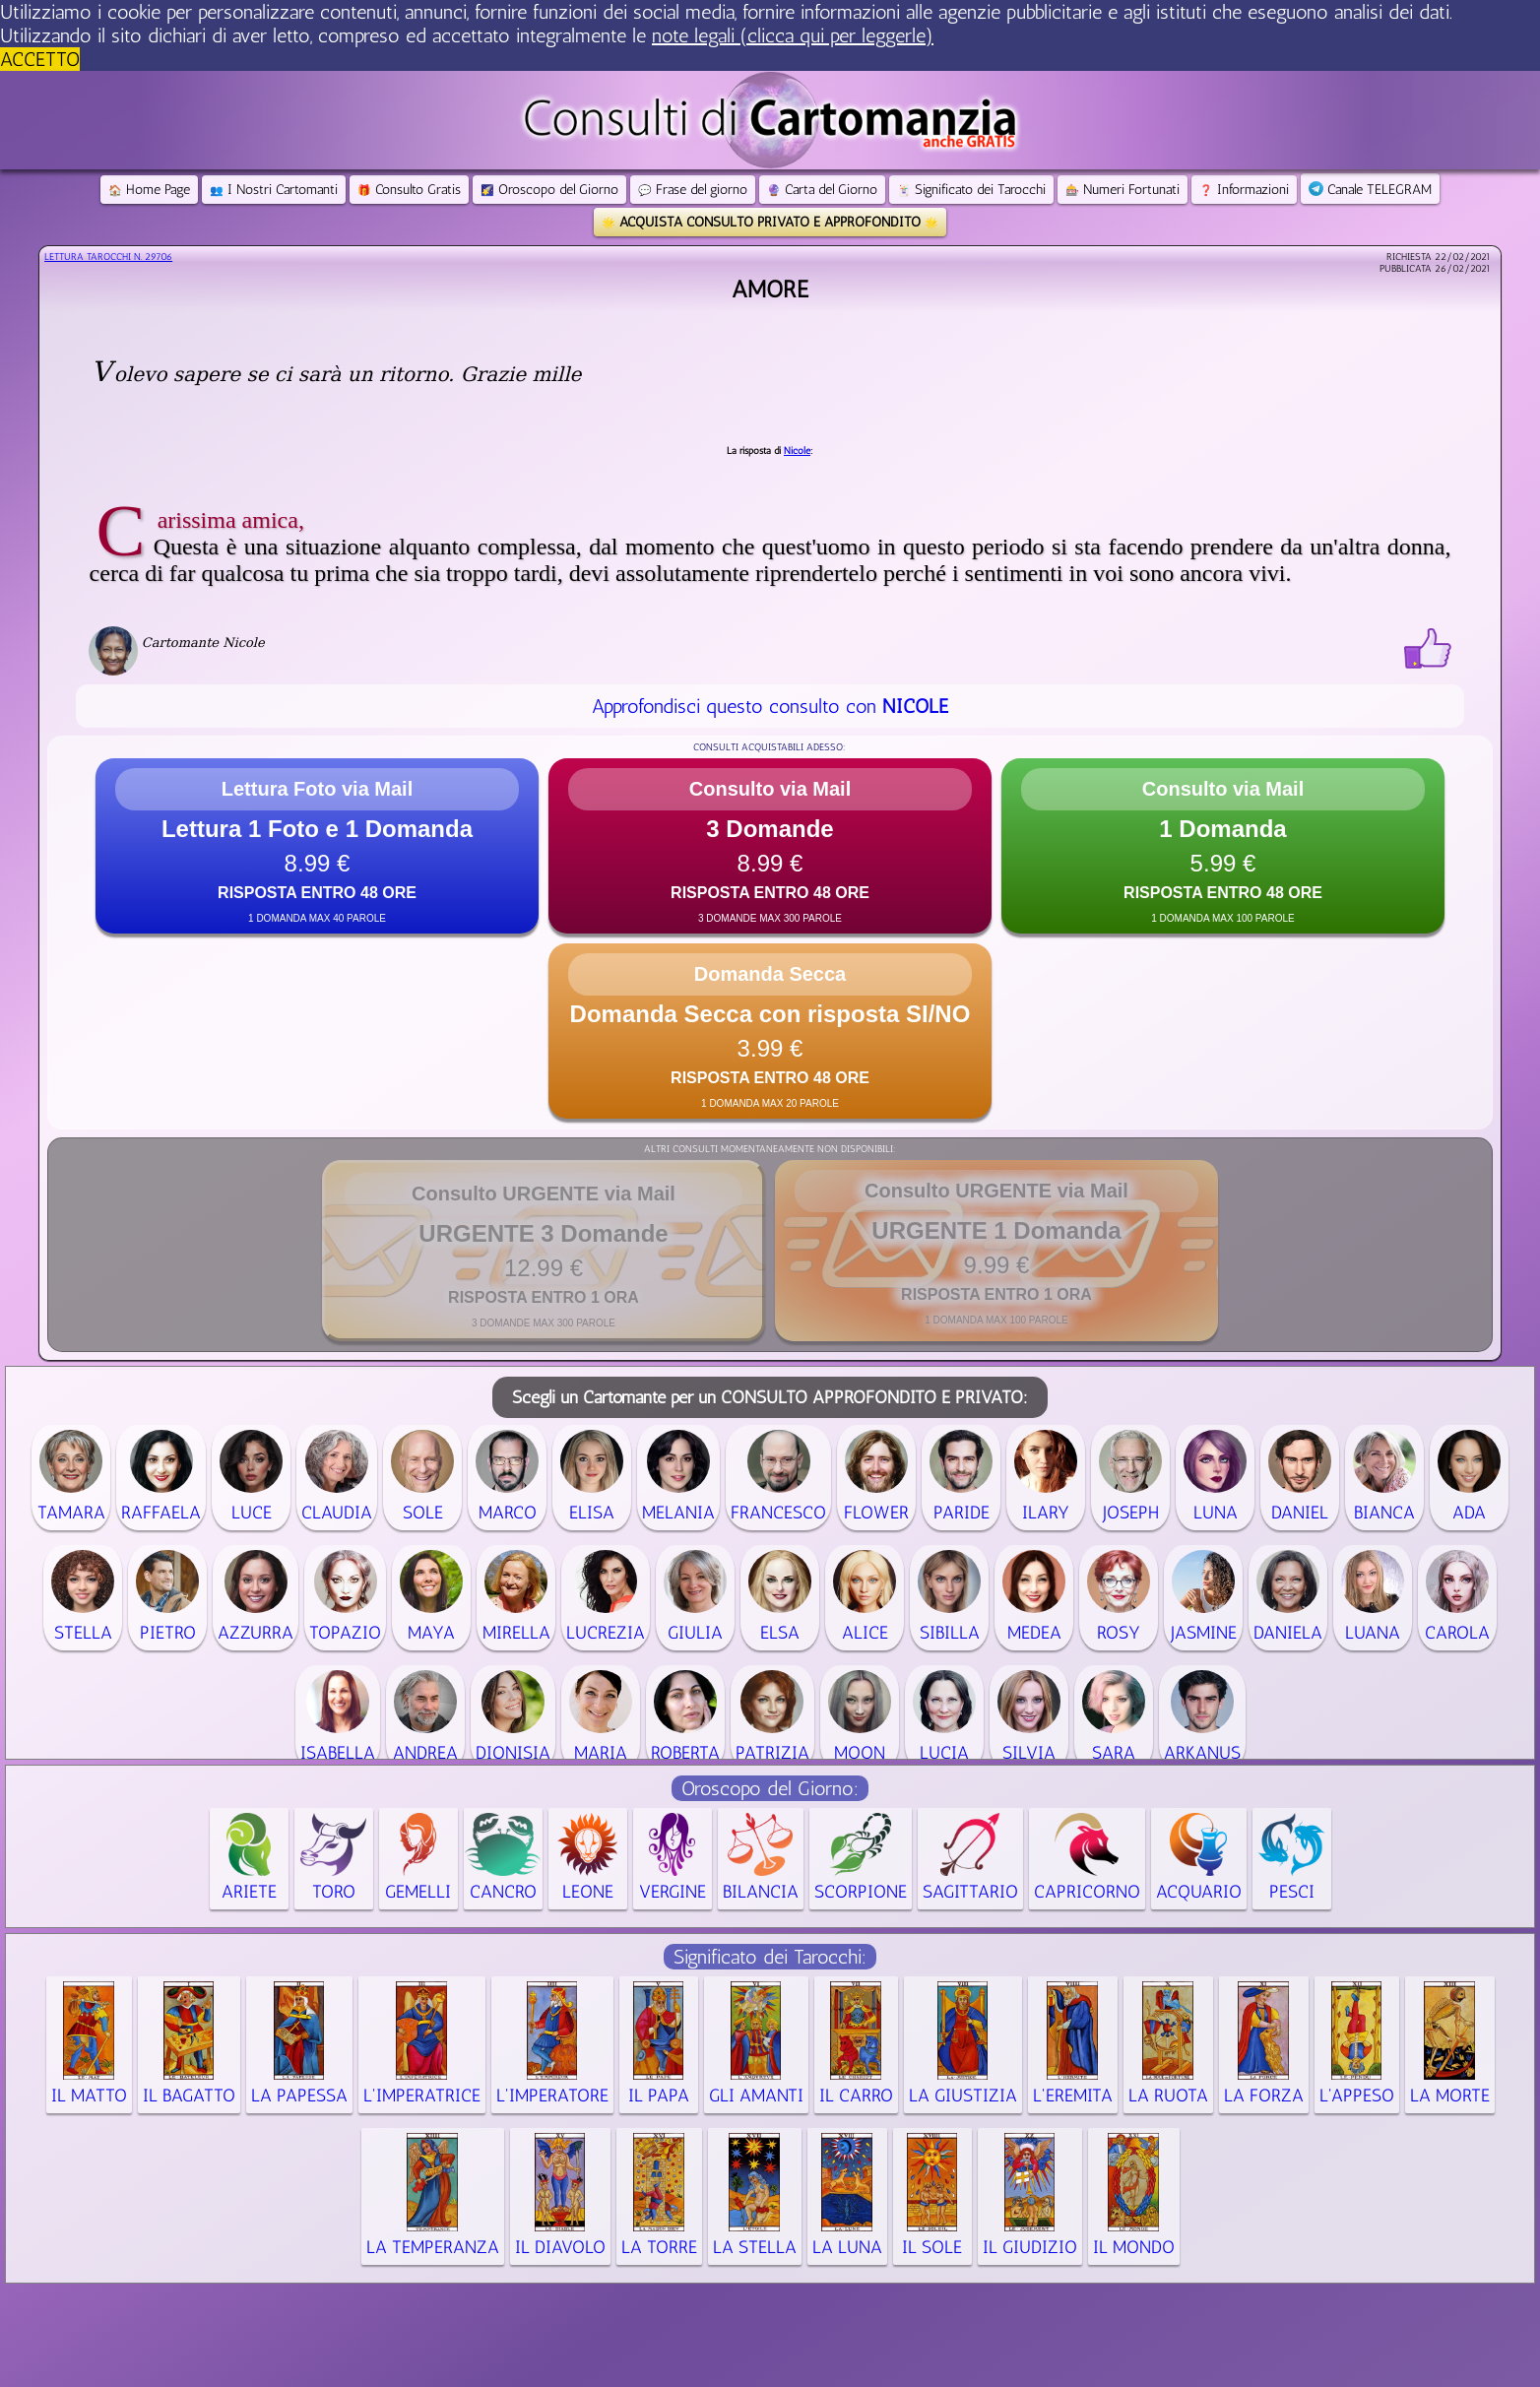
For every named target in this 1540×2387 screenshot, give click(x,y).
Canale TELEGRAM (1370, 189)
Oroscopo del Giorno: (770, 1788)
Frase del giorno (692, 189)
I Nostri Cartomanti (274, 189)
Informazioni (1244, 189)
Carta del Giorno (822, 189)
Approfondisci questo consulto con (770, 706)
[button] (317, 846)
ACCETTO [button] (40, 59)
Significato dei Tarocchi (971, 189)
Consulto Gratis (409, 189)
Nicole (797, 451)
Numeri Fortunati (1122, 189)
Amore (770, 289)
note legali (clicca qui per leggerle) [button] (792, 35)
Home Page (149, 189)
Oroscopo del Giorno (549, 189)
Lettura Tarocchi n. (108, 257)
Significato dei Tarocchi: (770, 1956)
